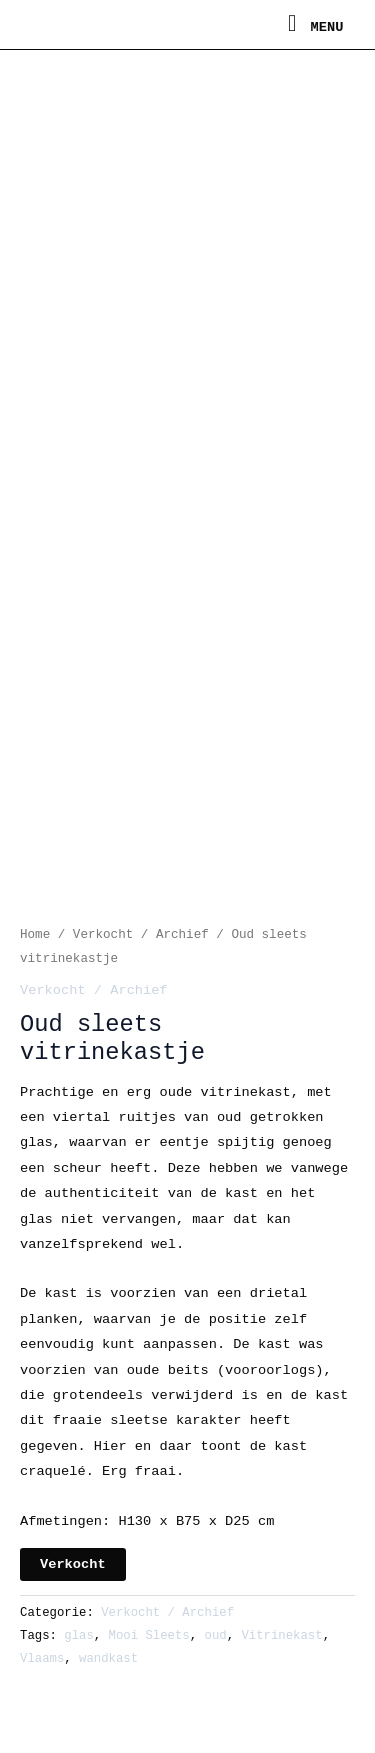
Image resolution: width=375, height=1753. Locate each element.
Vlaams (42, 1659)
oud (216, 1636)
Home (35, 935)
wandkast (108, 1659)
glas (79, 1636)
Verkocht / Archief (141, 935)
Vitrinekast (281, 1636)
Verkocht (73, 1564)
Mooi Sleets (149, 1636)
